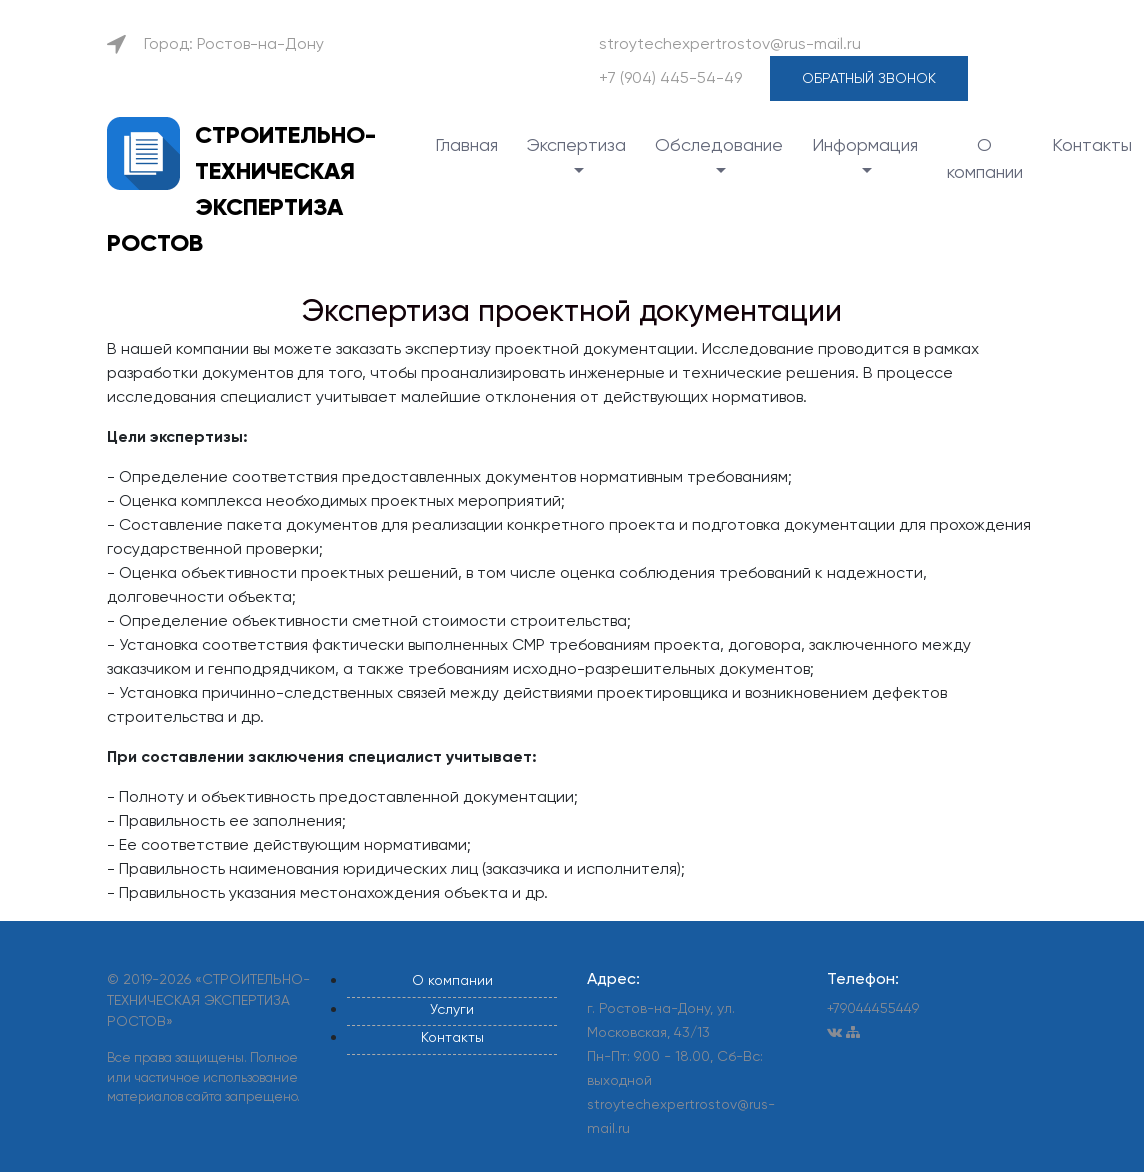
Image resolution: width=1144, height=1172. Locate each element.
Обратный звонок (869, 78)
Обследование (719, 144)
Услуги (452, 1009)
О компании (985, 158)
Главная (466, 144)
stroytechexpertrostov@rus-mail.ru (730, 43)
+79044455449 (873, 1008)
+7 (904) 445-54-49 (670, 77)
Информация (865, 144)
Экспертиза (576, 144)
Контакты (1092, 144)
